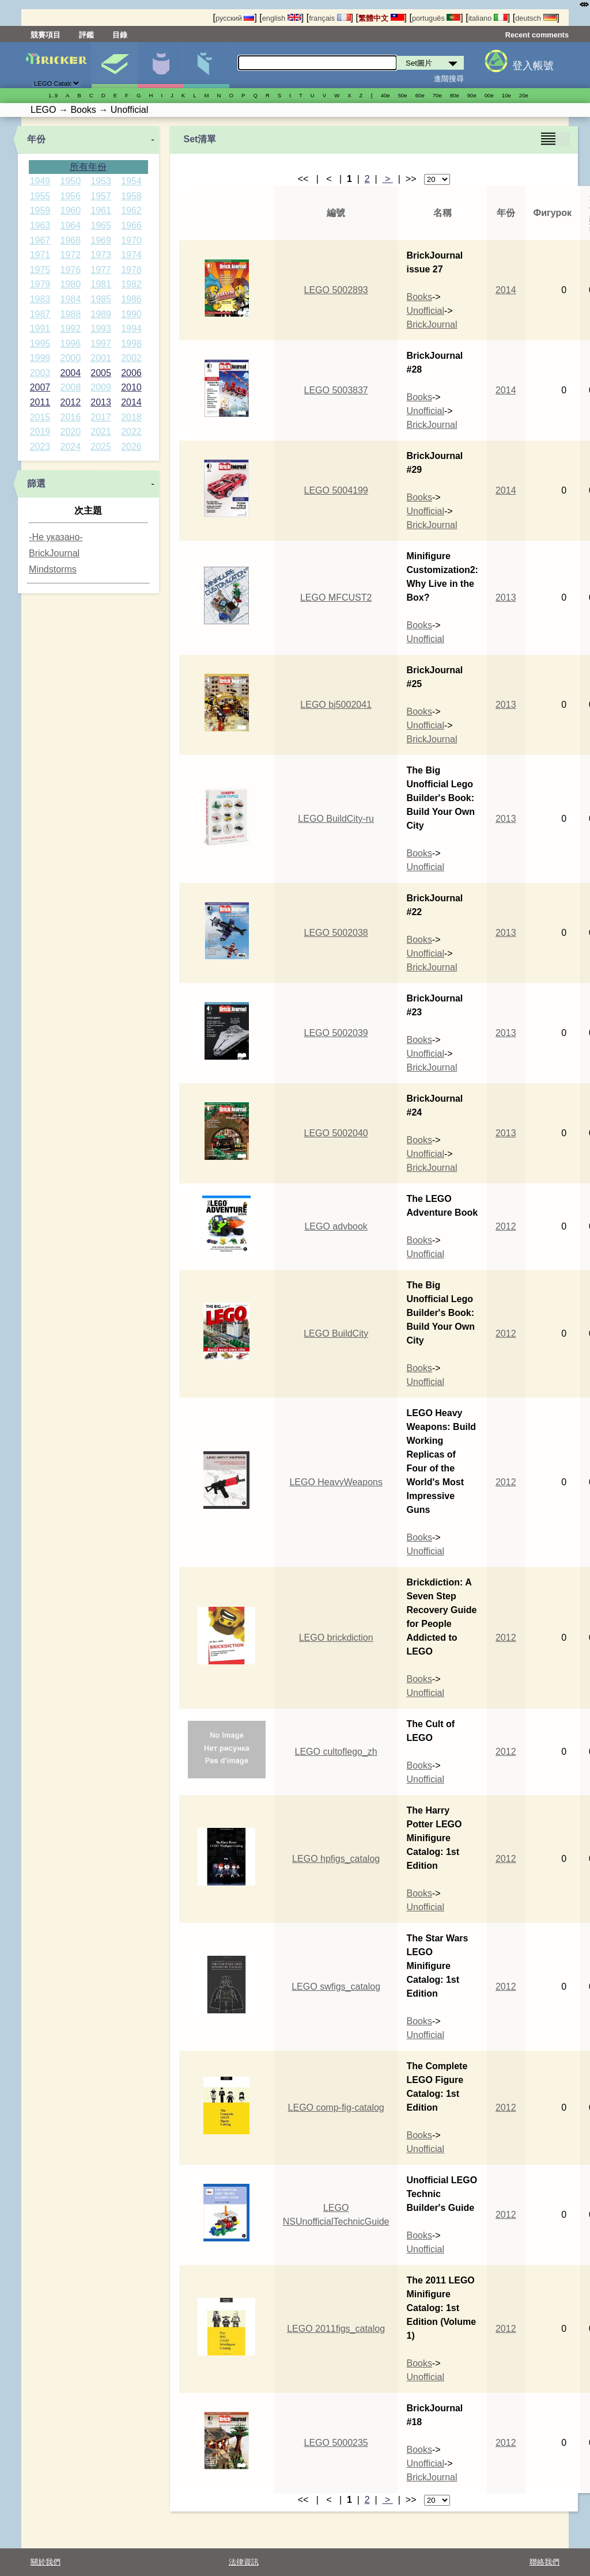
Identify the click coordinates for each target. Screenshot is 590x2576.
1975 (40, 270)
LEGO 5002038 (336, 933)
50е (402, 95)
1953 (100, 181)
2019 (40, 432)
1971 (40, 255)
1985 (100, 299)
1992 (70, 328)
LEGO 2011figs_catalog (336, 2329)
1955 (40, 196)
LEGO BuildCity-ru (336, 819)
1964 (70, 225)
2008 (70, 387)
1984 (70, 299)
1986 (131, 299)
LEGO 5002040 (336, 1133)
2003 (40, 373)
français (329, 18)
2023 (40, 447)
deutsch (536, 18)
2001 (100, 358)
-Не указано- (56, 537)
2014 (131, 402)
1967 (40, 240)
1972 (70, 255)
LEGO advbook (335, 1226)
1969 (100, 240)
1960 (70, 210)
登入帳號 (533, 65)
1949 (40, 181)
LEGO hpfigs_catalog (336, 1859)
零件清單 (206, 65)
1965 (100, 225)
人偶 (160, 65)
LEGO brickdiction (336, 1637)
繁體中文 (381, 18)
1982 (131, 284)
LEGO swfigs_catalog (336, 1986)
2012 (70, 402)
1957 (100, 196)
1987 (40, 314)
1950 (70, 181)
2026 (131, 447)
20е (523, 95)
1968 (70, 240)
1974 (131, 255)
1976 (70, 270)
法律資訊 (244, 2562)
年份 (36, 139)
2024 (70, 447)
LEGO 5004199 (336, 490)
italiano (488, 18)
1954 (131, 181)
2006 (131, 373)
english (281, 18)
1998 (131, 343)
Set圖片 (114, 65)
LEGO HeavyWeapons (336, 1482)
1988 (70, 314)
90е (471, 95)
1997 (100, 343)
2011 (40, 402)
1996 (70, 343)
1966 (131, 225)
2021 (100, 432)
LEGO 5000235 (336, 2443)
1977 (100, 270)
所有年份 (88, 167)
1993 (100, 328)
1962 (131, 210)
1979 (40, 284)
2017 (100, 417)
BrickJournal (54, 553)
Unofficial (426, 311)
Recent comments (537, 35)
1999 (40, 358)
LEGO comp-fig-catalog (336, 2107)
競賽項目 (45, 35)
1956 (70, 196)
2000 (70, 358)
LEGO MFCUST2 (336, 597)
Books (419, 297)
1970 (131, 240)
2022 (131, 432)
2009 (100, 387)
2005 (100, 373)
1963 (40, 225)
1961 (100, 210)
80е (454, 95)
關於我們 (45, 2562)
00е (489, 95)
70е (437, 95)
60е (420, 95)
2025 (100, 447)
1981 (100, 284)
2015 (40, 417)
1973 (100, 255)
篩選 (36, 483)
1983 (40, 299)
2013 (100, 402)
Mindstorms (53, 569)
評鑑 (86, 35)
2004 (70, 373)
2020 (70, 432)
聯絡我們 (544, 2562)
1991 (40, 328)
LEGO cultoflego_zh (336, 1751)
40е (385, 95)
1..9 (53, 95)
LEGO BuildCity (336, 1333)
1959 (40, 210)
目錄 (119, 35)
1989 (100, 314)
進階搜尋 (449, 78)
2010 (131, 387)
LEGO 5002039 (336, 1033)
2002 (131, 358)
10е (506, 95)
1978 (131, 270)
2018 (131, 417)
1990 (131, 314)
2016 (70, 417)
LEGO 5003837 (336, 390)
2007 (40, 387)
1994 (131, 328)
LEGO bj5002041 (336, 705)
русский (234, 18)
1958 (131, 196)
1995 (40, 343)
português (436, 18)
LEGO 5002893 (336, 290)
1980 (70, 284)
